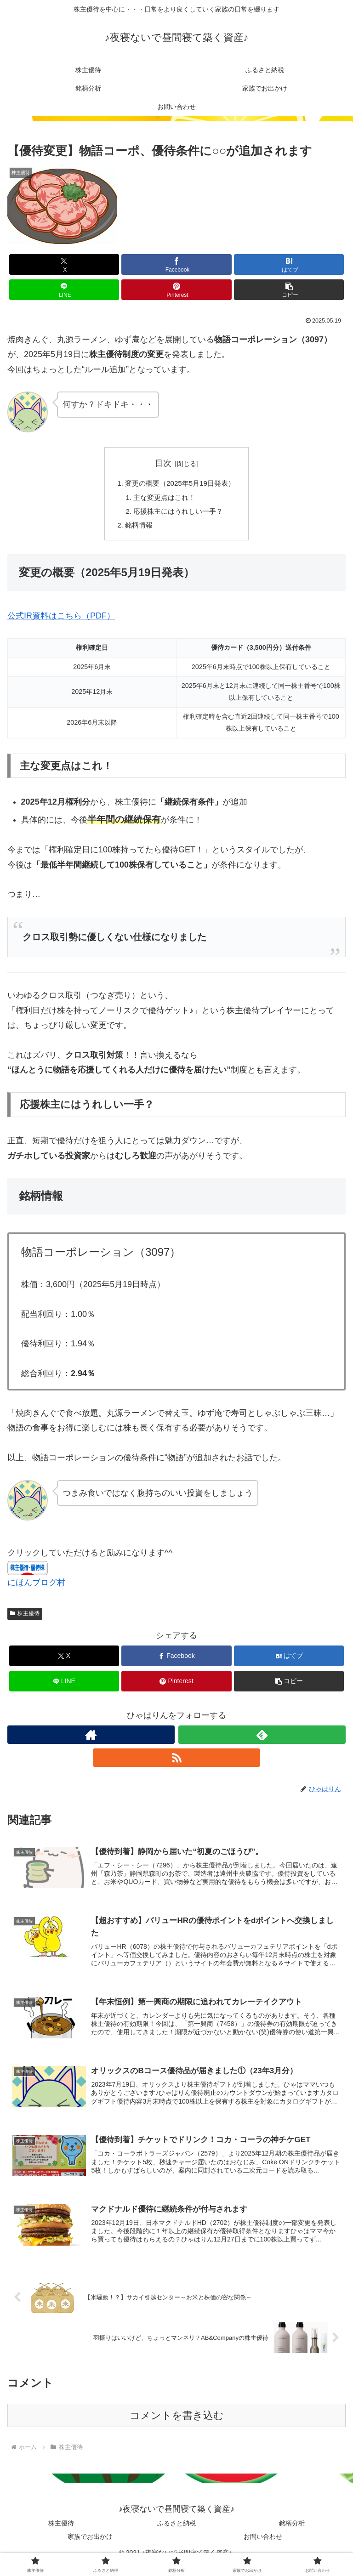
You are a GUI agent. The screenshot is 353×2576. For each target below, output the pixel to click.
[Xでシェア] (64, 264)
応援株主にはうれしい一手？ (178, 514)
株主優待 (25, 1618)
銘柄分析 (292, 2532)
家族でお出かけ (90, 2546)
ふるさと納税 (176, 2532)
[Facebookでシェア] (176, 264)
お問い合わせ (263, 2546)
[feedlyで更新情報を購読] (262, 1739)
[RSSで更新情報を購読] (176, 1762)
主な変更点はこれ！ (164, 499)
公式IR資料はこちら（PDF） (61, 620)
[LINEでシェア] (64, 289)
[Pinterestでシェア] (176, 289)
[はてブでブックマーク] (289, 264)
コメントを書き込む (177, 2425)
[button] (289, 289)
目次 (163, 463)
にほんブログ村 (36, 1587)
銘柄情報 (136, 528)
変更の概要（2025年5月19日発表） (180, 484)
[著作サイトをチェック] (91, 1739)
